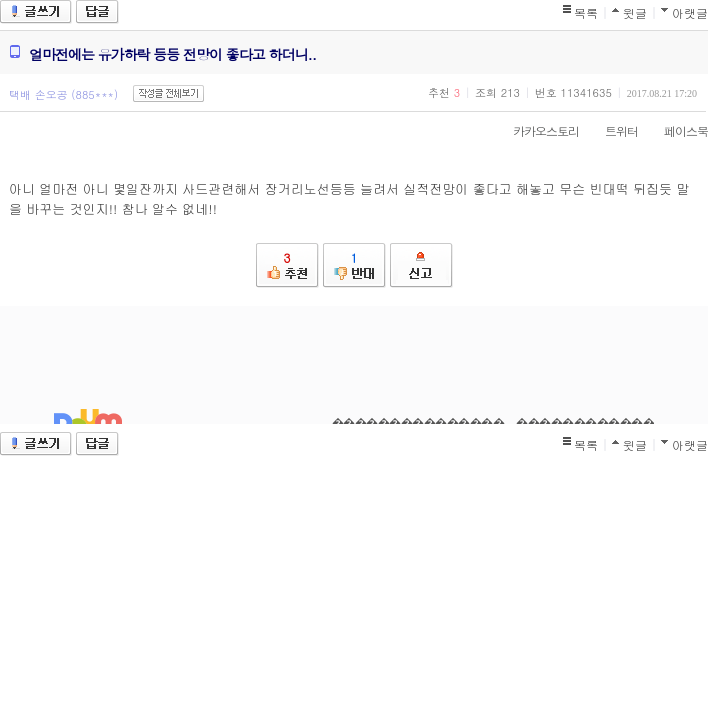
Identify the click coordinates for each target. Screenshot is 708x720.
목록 (586, 12)
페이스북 (676, 130)
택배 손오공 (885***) (63, 94)
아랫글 (690, 12)
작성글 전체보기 (168, 93)
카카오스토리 (536, 130)
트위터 (611, 130)
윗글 (635, 12)
